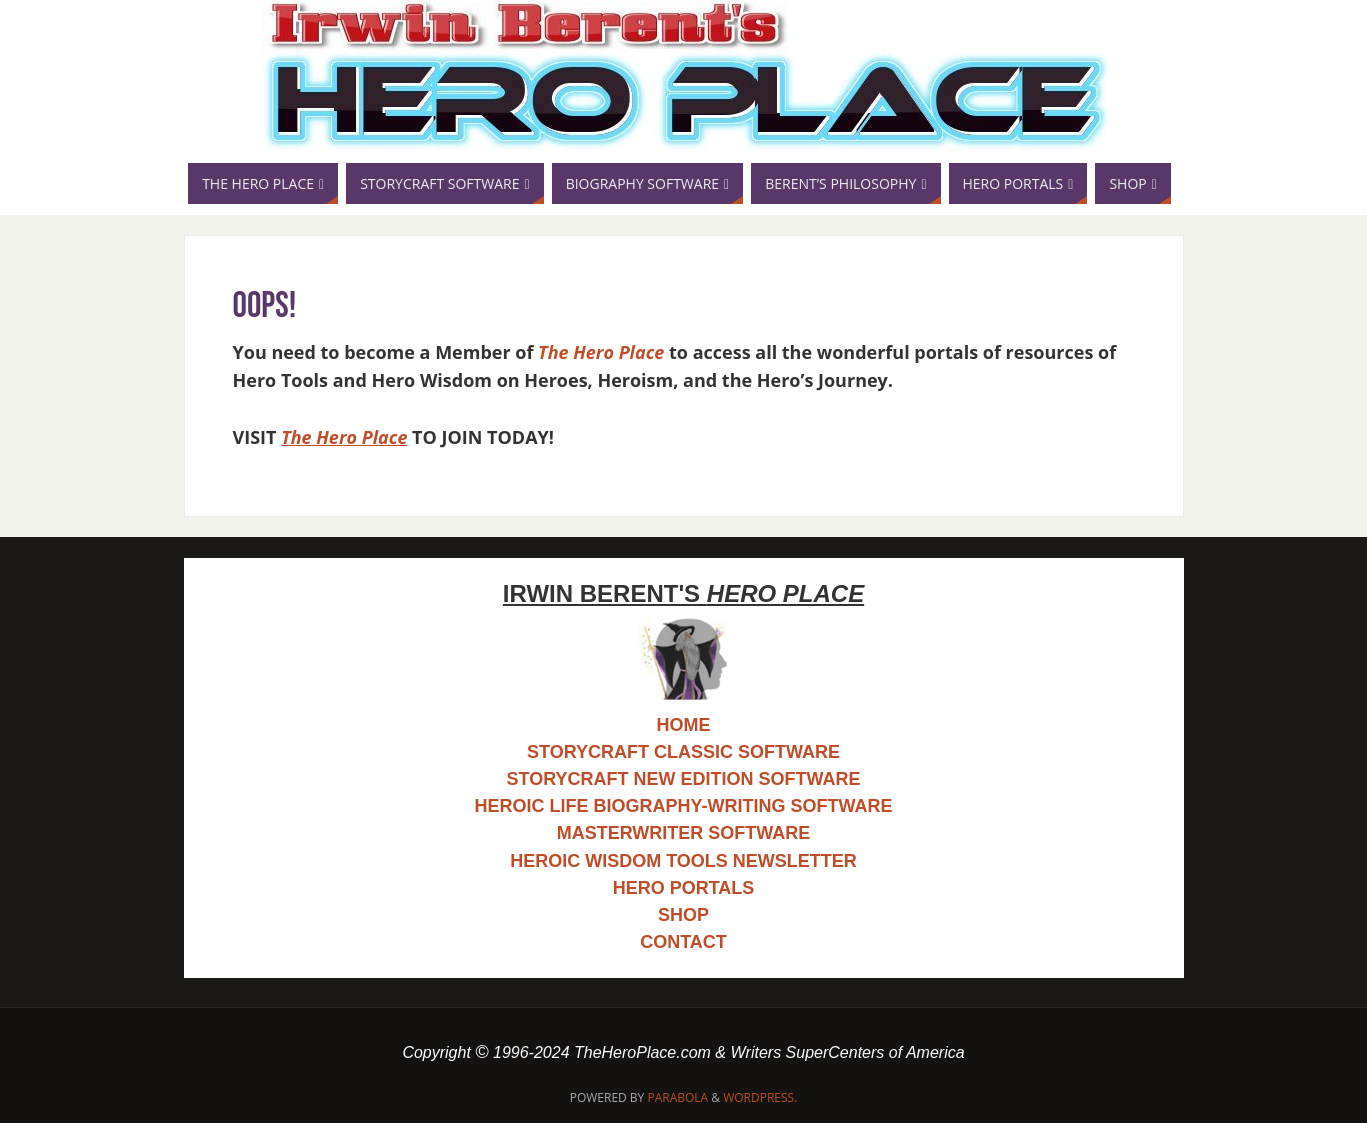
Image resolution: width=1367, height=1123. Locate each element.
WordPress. (760, 1097)
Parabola (677, 1097)
